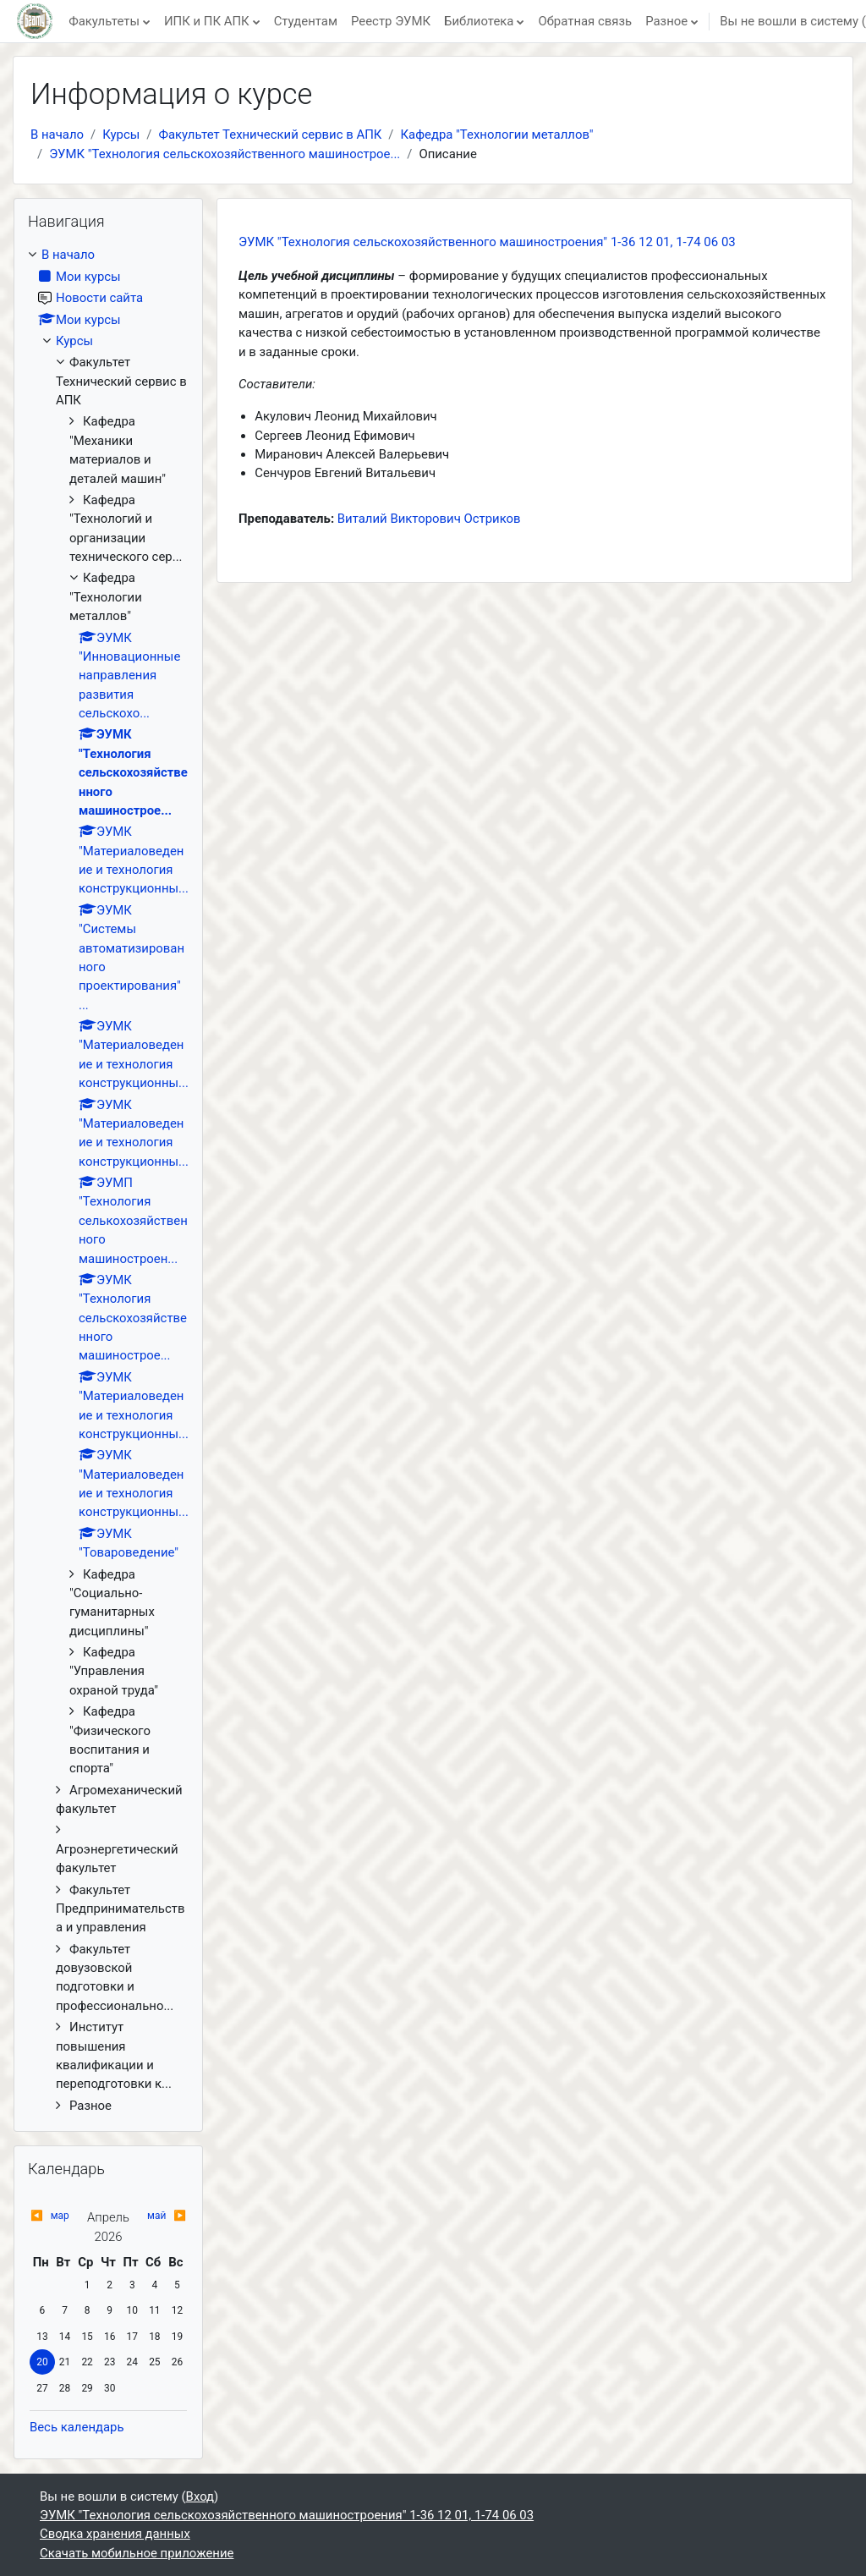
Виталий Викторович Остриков (429, 518)
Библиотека (478, 21)
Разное (666, 21)
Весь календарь (77, 2427)
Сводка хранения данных (115, 2533)
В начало (57, 134)
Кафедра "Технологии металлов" (497, 134)
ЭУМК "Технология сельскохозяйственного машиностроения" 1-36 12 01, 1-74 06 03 (487, 242)
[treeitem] (108, 1180)
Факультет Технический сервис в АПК (269, 134)
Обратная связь (585, 21)
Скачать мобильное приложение (136, 2553)
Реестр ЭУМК (390, 21)
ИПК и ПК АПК (206, 21)
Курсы (121, 134)
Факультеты (104, 21)
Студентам (305, 21)
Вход (200, 2496)
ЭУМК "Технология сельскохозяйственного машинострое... (224, 154)
